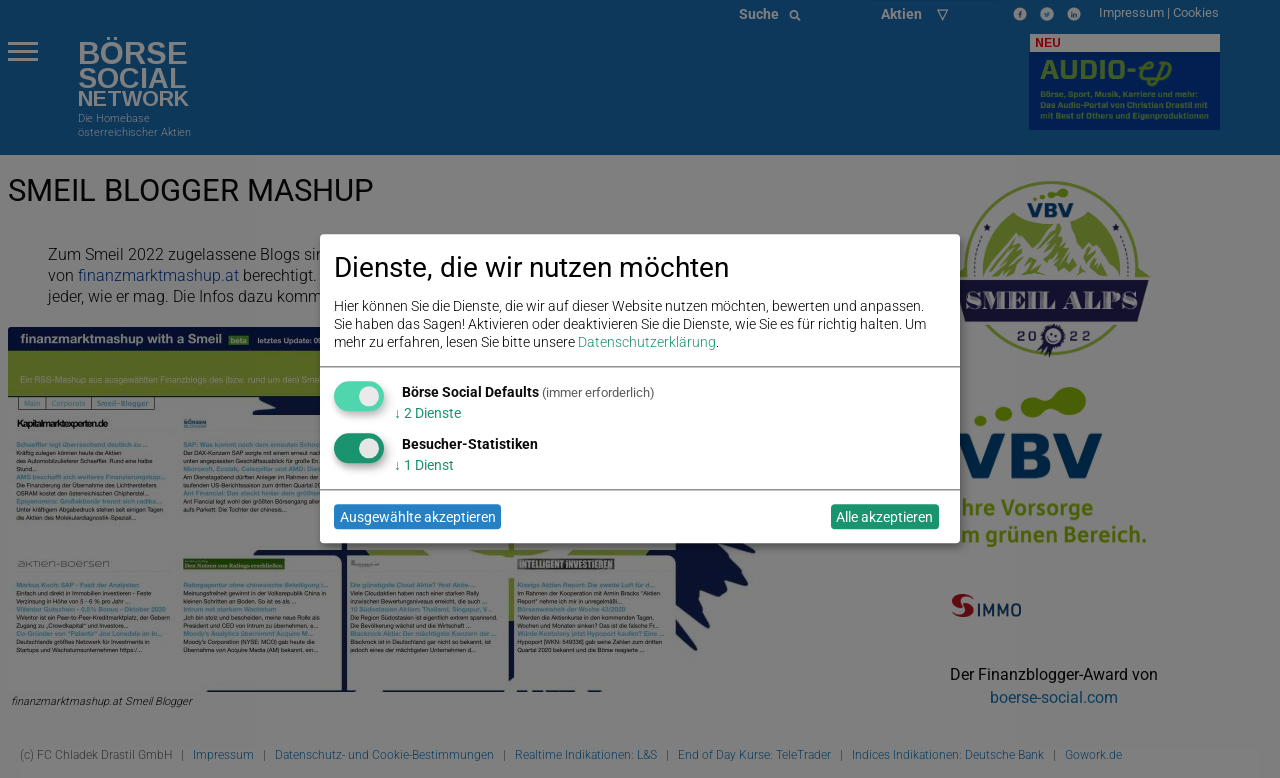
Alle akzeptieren (884, 517)
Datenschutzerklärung (647, 343)
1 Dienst (424, 465)
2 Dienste (427, 413)
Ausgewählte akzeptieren (418, 517)
